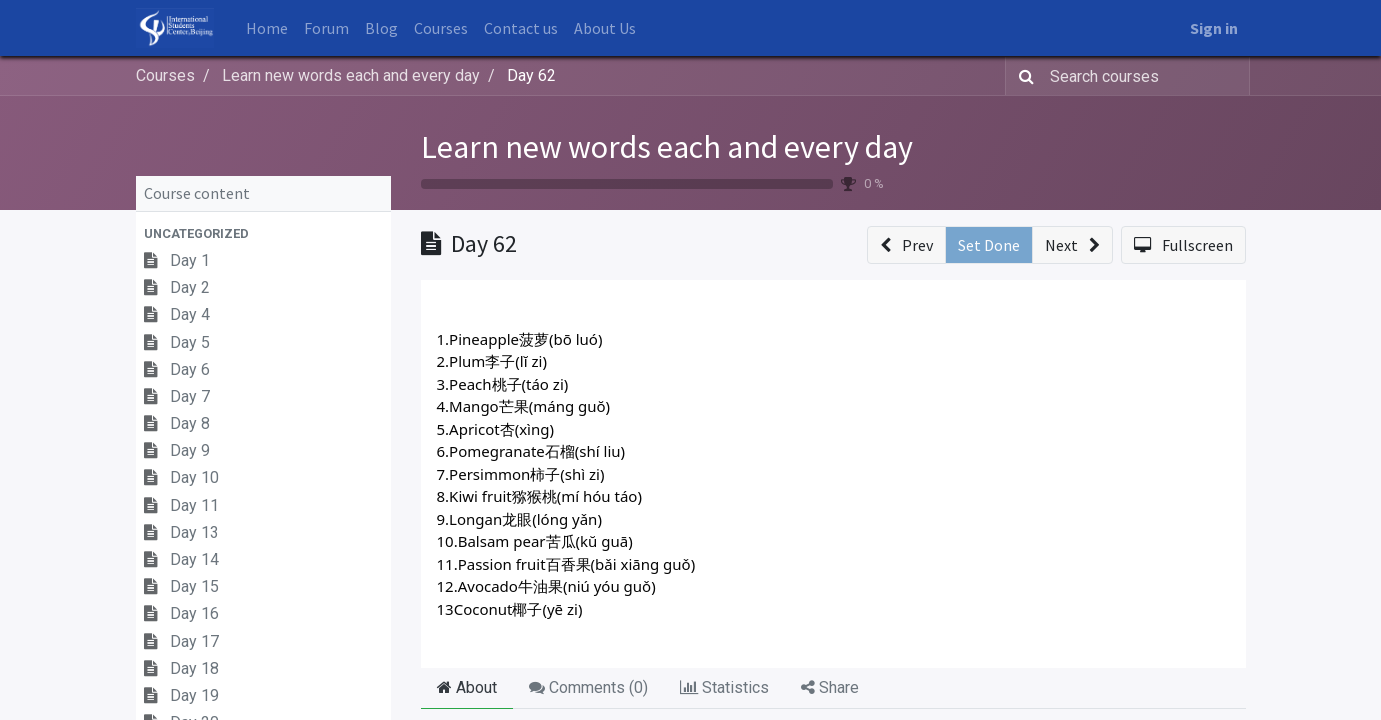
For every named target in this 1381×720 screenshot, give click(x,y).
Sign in (1214, 28)
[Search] (1022, 76)
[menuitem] (267, 28)
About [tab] (467, 687)
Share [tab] (830, 687)
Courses (165, 75)
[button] (263, 233)
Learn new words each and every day (667, 147)
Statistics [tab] (724, 687)
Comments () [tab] (588, 687)
